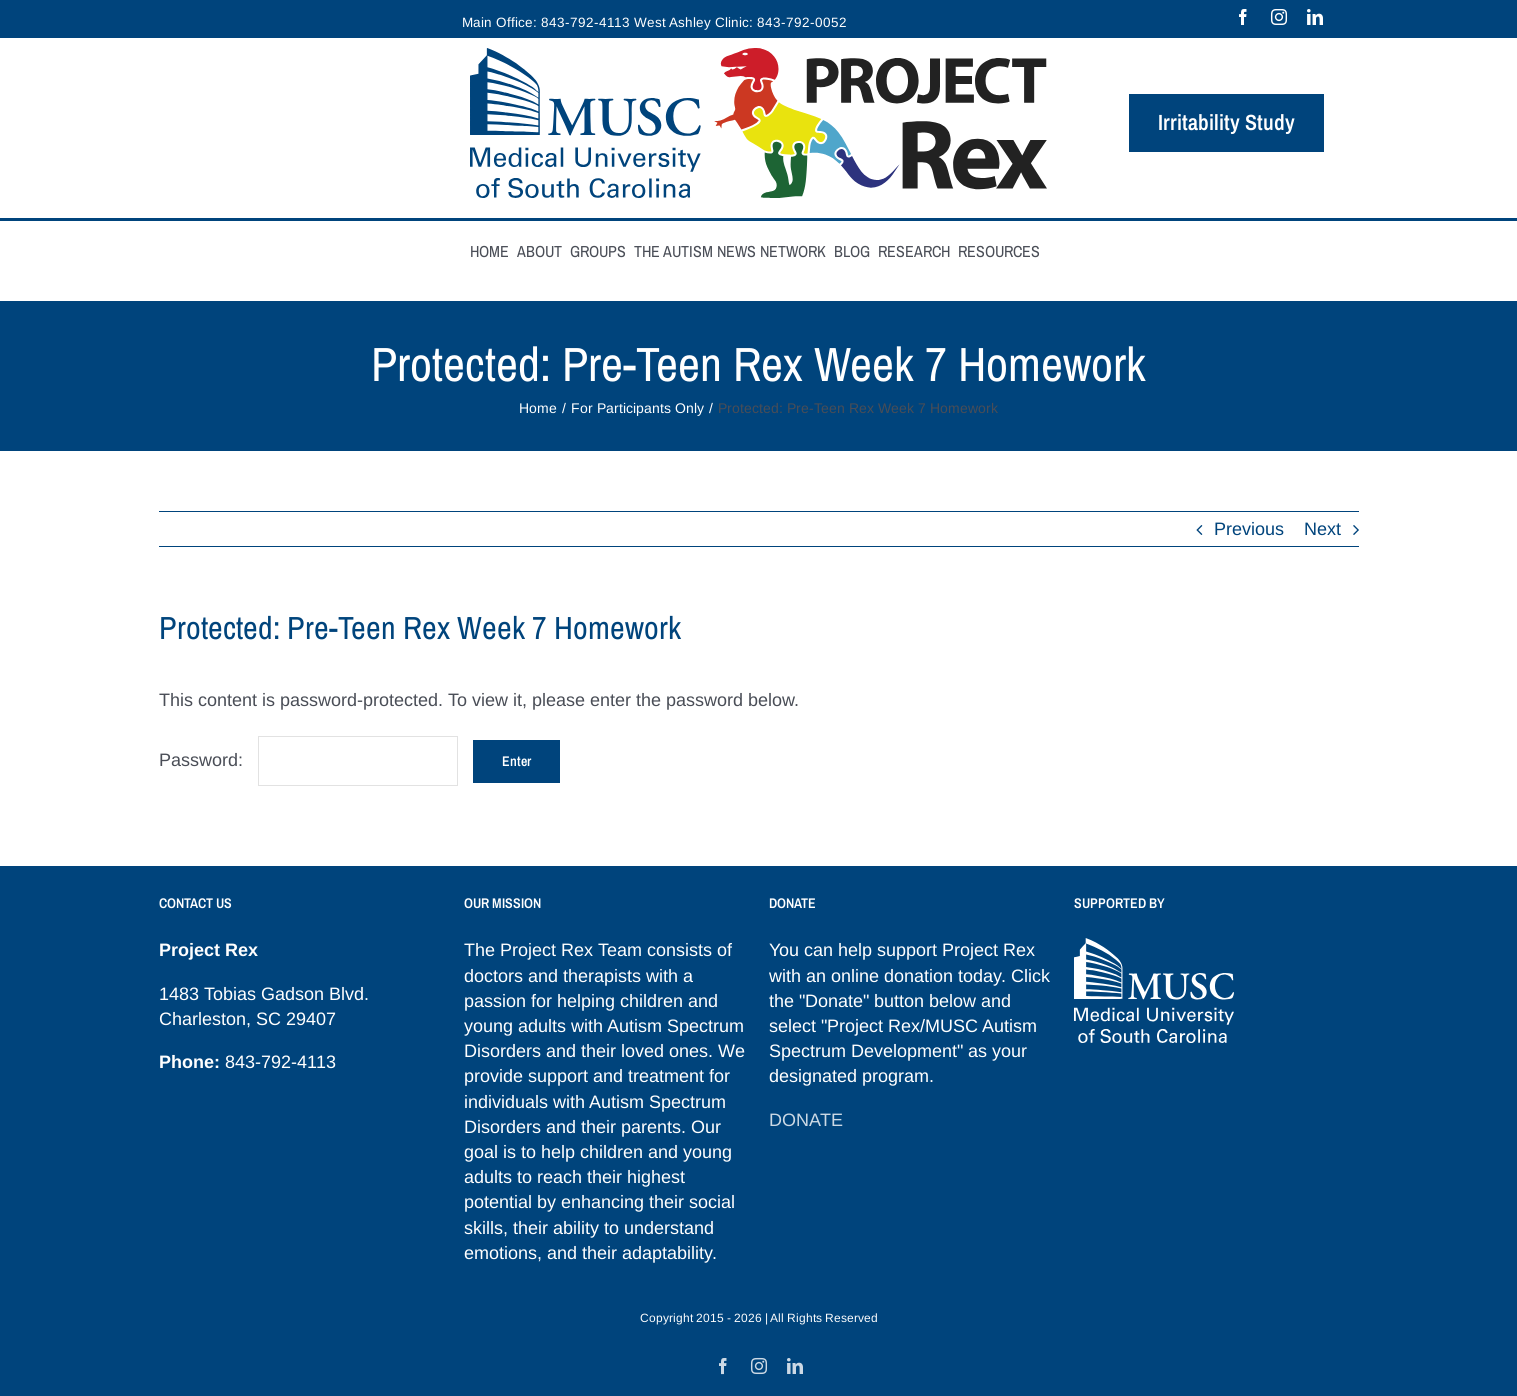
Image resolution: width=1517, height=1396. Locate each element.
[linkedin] (1315, 17)
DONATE (806, 1120)
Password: (308, 760)
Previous (1249, 529)
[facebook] (1243, 17)
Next (1322, 529)
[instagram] (1279, 17)
